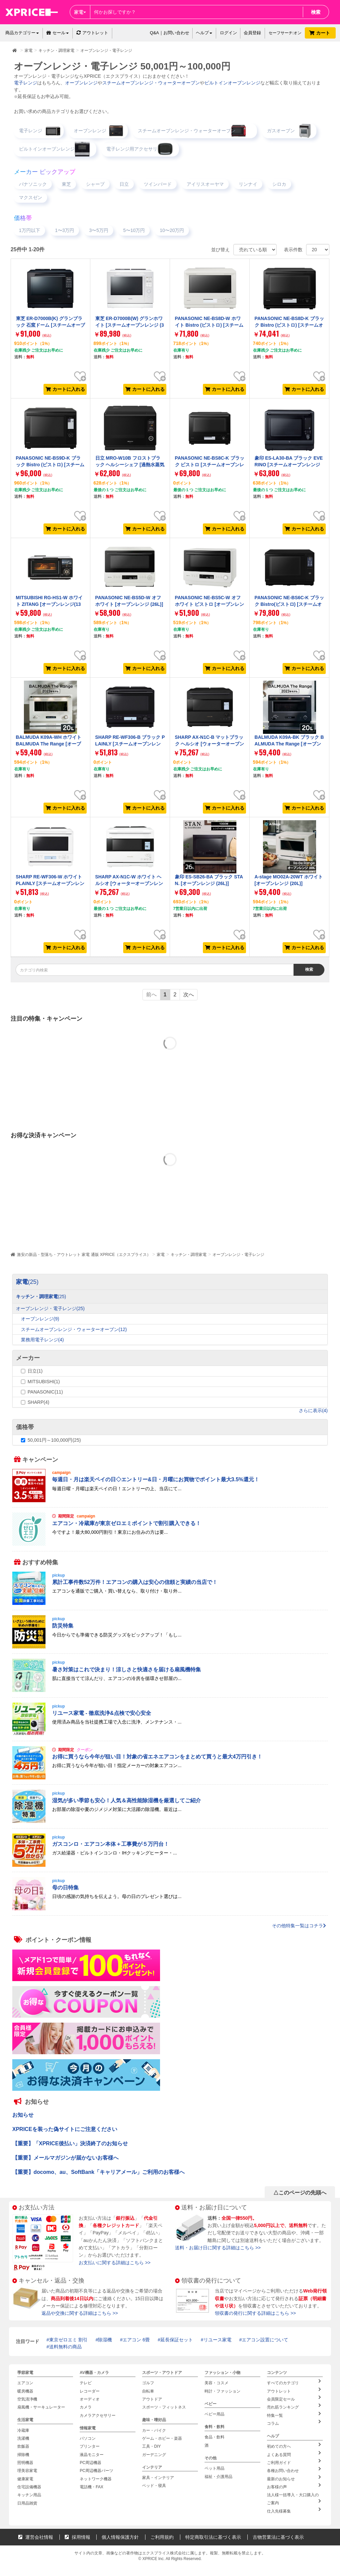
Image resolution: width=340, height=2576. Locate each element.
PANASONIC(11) (45, 1392)
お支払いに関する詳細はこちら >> (114, 2262)
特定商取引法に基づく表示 (213, 2532)
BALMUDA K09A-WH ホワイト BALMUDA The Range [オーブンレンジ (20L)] (49, 743)
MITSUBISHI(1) (44, 1381)
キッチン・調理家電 (189, 1254)
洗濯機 (23, 2436)
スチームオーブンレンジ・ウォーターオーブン (151, 82)
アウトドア (152, 2398)
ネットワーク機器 (96, 2475)
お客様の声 (294, 2483)
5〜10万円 (134, 230)
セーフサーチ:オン (285, 33)
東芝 (66, 184)
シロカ (279, 184)
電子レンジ (25, 82)
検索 (315, 12)
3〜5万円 (98, 230)
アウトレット (92, 32)
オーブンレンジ (81, 82)
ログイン (228, 32)
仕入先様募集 (294, 2506)
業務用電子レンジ (42, 1339)
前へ (151, 994)
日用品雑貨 (27, 2499)
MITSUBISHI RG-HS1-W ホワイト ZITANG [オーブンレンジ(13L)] (49, 604)
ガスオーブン (281, 130)
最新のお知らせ (294, 2475)
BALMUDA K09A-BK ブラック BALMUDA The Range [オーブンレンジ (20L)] (289, 743)
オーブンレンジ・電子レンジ (238, 1254)
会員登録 (252, 32)
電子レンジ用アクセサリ (131, 149)
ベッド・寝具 (154, 2483)
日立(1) (35, 1371)
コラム (294, 2421)
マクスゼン (30, 197)
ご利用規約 (162, 2532)
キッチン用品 (29, 2491)
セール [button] (57, 32)
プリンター (90, 2444)
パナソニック (33, 184)
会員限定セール (294, 2398)
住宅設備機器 (29, 2483)
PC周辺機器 (90, 2460)
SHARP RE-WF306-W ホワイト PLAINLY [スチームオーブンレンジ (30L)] (50, 883)
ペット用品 (214, 2466)
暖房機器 (25, 2390)
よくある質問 (294, 2452)
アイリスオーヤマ (205, 184)
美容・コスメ (216, 2383)
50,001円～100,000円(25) (54, 1440)
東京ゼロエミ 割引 (68, 2339)
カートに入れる (65, 389)
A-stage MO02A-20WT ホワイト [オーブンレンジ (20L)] (289, 880)
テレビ (86, 2383)
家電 (161, 1254)
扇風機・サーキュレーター (41, 2406)
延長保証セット (176, 2339)
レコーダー (90, 2390)
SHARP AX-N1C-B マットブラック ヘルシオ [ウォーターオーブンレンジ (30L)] (209, 743)
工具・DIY (151, 2444)
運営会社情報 (35, 2532)
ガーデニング (154, 2452)
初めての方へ (294, 2444)
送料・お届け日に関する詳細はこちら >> (218, 2247)
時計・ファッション (222, 2390)
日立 (124, 184)
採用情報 (77, 2532)
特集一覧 (294, 2413)
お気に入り (80, 371)
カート (320, 33)
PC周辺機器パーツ (96, 2468)
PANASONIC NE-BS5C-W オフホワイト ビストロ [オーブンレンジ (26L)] (209, 604)
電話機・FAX (91, 2483)
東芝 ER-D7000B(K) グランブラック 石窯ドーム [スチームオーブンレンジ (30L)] (50, 325)
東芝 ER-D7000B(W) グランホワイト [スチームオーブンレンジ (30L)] (129, 325)
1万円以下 (29, 230)
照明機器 (25, 2460)
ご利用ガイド (294, 2459)
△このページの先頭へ (299, 2192)
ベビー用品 (214, 2413)
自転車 (148, 2390)
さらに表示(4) (313, 1410)
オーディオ (90, 2398)
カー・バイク (154, 2429)
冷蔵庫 (23, 2429)
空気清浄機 (27, 2398)
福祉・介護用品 (218, 2474)
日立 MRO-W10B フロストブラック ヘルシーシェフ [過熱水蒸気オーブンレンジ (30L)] (129, 464)
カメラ (86, 2406)
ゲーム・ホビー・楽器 (162, 2436)
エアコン (25, 2383)
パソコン (88, 2436)
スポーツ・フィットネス (164, 2406)
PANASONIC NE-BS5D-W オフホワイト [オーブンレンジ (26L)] (129, 601)
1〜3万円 (64, 230)
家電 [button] (80, 12)
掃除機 (23, 2452)
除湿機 (105, 2339)
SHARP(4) (38, 1402)
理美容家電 (27, 2468)
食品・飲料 (214, 2436)
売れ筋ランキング (294, 2405)
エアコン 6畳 (136, 2339)
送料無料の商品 (65, 2346)
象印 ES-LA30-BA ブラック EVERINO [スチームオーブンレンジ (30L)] (289, 464)
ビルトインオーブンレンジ (232, 82)
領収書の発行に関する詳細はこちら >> (255, 2313)
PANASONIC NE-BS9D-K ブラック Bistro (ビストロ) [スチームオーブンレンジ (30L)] (50, 464)
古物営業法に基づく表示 (278, 2532)
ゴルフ (148, 2383)
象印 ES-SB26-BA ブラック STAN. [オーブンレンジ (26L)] (209, 880)
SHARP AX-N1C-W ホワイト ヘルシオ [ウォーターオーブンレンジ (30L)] (129, 883)
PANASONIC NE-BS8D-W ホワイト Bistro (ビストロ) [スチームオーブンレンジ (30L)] (209, 325)
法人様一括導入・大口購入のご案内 (295, 2495)
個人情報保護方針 (120, 2532)
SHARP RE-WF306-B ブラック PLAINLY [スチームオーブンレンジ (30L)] (130, 743)
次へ (188, 994)
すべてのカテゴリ (294, 2382)
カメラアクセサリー (98, 2414)
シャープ (95, 184)
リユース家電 (217, 2339)
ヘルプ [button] (204, 32)
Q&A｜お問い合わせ (169, 32)
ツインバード (158, 184)
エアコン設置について (265, 2339)
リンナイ (248, 184)
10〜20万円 (172, 230)
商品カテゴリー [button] (22, 32)
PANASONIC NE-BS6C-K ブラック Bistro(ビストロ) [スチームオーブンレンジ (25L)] (289, 604)
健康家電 (25, 2475)
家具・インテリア (158, 2475)
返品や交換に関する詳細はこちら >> (80, 2313)
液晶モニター (92, 2452)
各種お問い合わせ (294, 2467)
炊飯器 (23, 2444)
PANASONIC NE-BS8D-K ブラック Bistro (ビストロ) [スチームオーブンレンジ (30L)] (289, 325)
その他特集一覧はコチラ (299, 1925)
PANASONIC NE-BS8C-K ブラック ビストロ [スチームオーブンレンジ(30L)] (209, 464)
